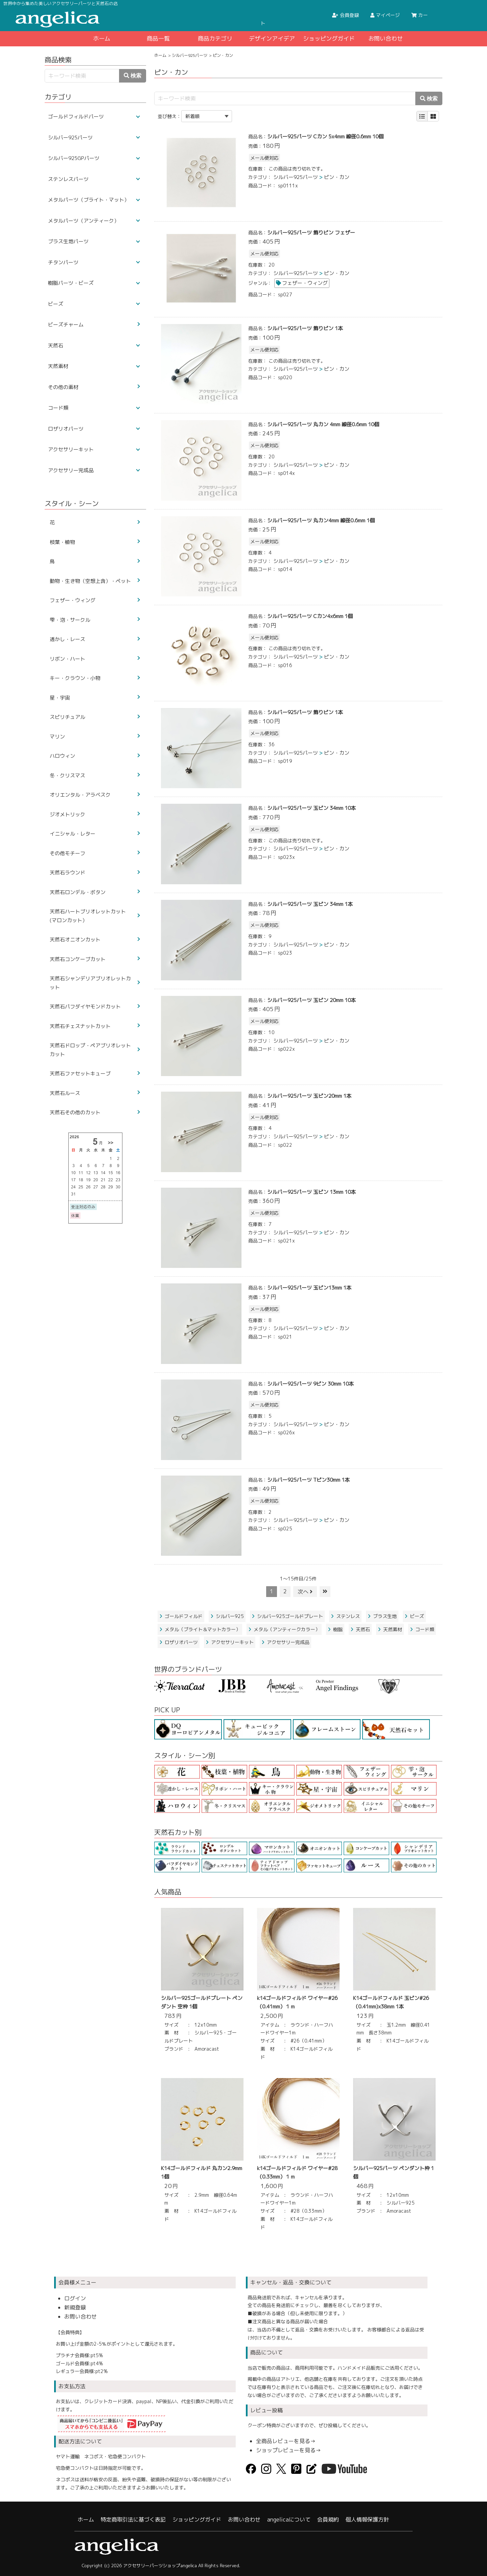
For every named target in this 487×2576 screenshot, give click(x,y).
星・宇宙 (60, 697)
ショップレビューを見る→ (288, 2450)
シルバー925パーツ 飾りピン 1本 (305, 328)
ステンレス (345, 1616)
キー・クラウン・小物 (75, 678)
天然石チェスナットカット (80, 1026)
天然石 (360, 1629)
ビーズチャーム (66, 324)
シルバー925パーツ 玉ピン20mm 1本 (309, 1095)
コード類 (422, 1629)
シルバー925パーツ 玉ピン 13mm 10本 (311, 1191)
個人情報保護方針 (367, 2519)
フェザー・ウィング (305, 283)
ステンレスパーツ (68, 179)
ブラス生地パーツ (68, 241)
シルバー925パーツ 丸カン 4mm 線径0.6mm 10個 (323, 424)
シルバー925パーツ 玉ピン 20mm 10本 (311, 1000)
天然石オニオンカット (75, 939)
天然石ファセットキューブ (80, 1073)
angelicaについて (288, 2519)
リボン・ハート (67, 658)
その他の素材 (63, 387)
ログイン (75, 2298)
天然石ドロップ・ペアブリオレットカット (90, 1050)
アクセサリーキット (230, 1642)
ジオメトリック (67, 814)
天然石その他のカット (75, 1112)
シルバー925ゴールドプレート (287, 1616)
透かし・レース (67, 639)
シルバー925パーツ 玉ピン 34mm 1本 (310, 904)
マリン (57, 736)
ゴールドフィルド (181, 1616)
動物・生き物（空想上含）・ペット (90, 581)
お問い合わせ (385, 38)
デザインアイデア (272, 38)
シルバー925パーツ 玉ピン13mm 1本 (309, 1287)
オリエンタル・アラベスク (80, 794)
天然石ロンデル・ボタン (78, 892)
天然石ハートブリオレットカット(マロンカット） (88, 916)
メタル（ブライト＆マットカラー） (199, 1629)
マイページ (385, 15)
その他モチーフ (67, 853)
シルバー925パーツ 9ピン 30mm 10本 (310, 1383)
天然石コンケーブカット (78, 959)
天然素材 (390, 1629)
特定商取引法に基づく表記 (133, 2519)
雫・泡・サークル (70, 619)
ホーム (101, 38)
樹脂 (335, 1629)
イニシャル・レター (72, 833)
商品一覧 (158, 38)
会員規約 (328, 2519)
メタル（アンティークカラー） (284, 1629)
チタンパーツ (63, 262)
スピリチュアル (67, 717)
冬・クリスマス (67, 775)
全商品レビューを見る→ (286, 2441)
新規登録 (75, 2307)
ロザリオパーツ (178, 1642)
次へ (305, 1591)
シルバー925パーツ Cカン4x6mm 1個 (310, 616)
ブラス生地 (382, 1616)
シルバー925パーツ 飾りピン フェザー (311, 232)
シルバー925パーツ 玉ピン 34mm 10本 (311, 808)
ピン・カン (336, 177)
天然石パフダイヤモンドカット (85, 1006)
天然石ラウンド (67, 872)
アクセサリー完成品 (285, 1642)
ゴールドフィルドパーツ (76, 116)
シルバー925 (227, 1616)
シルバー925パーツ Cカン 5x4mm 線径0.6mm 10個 (325, 136)
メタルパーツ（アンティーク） (83, 220)
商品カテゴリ (215, 38)
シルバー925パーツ (189, 55)
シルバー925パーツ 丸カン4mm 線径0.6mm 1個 (321, 520)
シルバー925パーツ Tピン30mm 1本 (308, 1479)
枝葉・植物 (62, 542)
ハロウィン (62, 755)
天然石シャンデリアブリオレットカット (90, 983)
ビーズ (414, 1616)
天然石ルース (65, 1093)
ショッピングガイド (329, 38)
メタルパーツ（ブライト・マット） (88, 199)
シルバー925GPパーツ (73, 158)
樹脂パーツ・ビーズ (71, 283)
